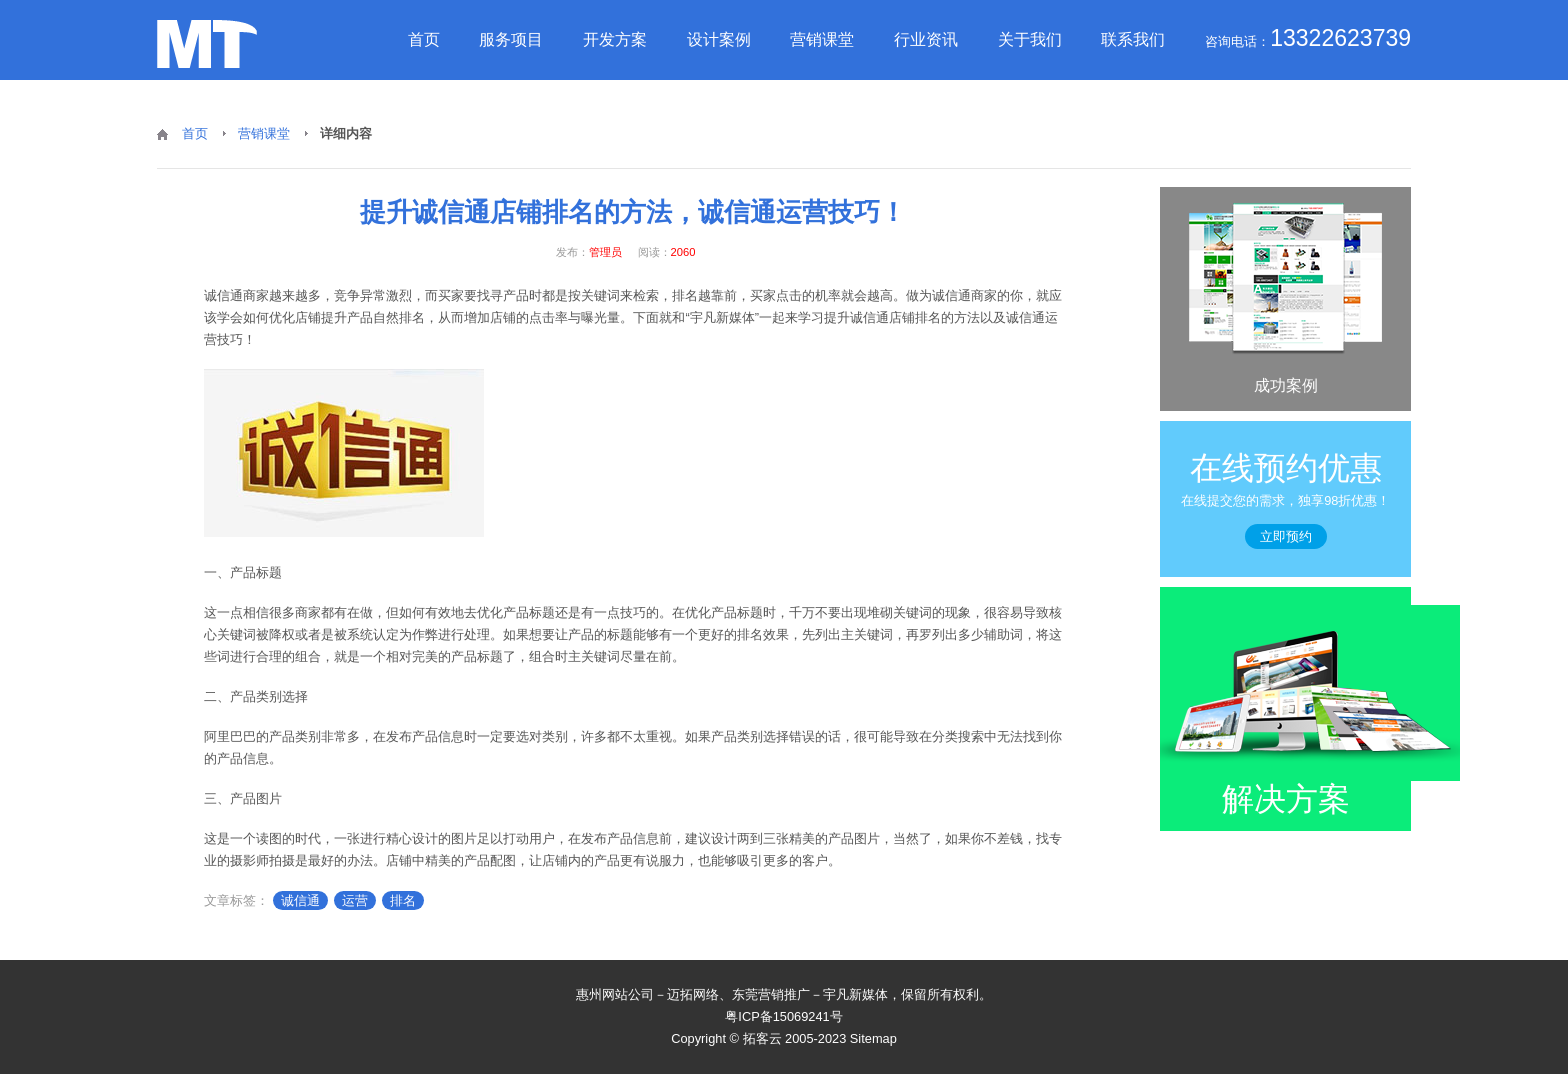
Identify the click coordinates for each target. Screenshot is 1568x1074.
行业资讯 (926, 39)
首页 (424, 39)
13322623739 (1340, 38)
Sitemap (873, 1038)
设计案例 (719, 39)
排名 (403, 900)
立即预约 (1286, 536)
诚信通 (300, 900)
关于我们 (1030, 39)
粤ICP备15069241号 (783, 1016)
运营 (355, 900)
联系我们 (1133, 39)
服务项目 (511, 39)
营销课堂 (822, 39)
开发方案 (615, 39)
